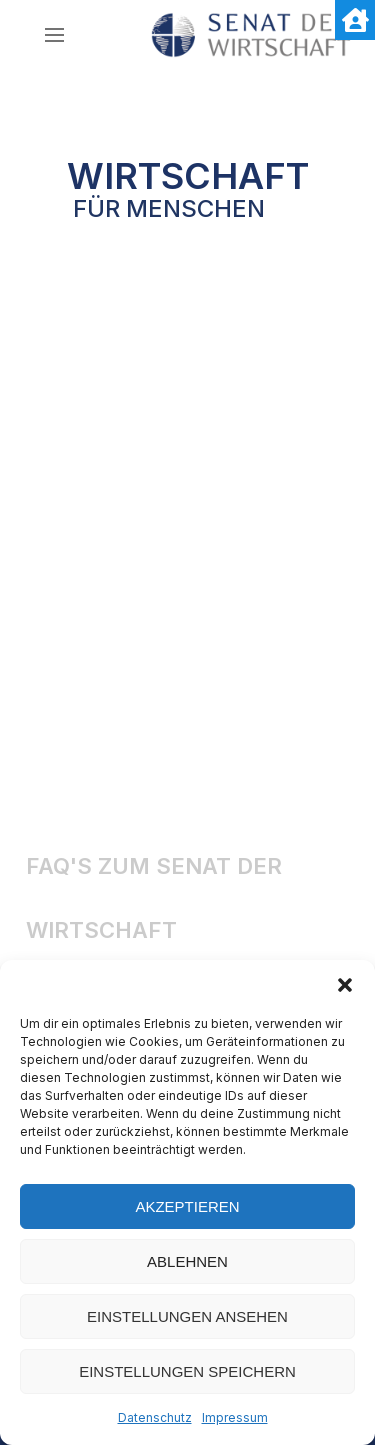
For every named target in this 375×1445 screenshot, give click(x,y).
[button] (345, 985)
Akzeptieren (187, 1206)
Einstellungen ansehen (187, 1316)
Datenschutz (155, 1417)
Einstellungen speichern (187, 1371)
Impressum (235, 1417)
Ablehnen (187, 1261)
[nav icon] (54, 35)
